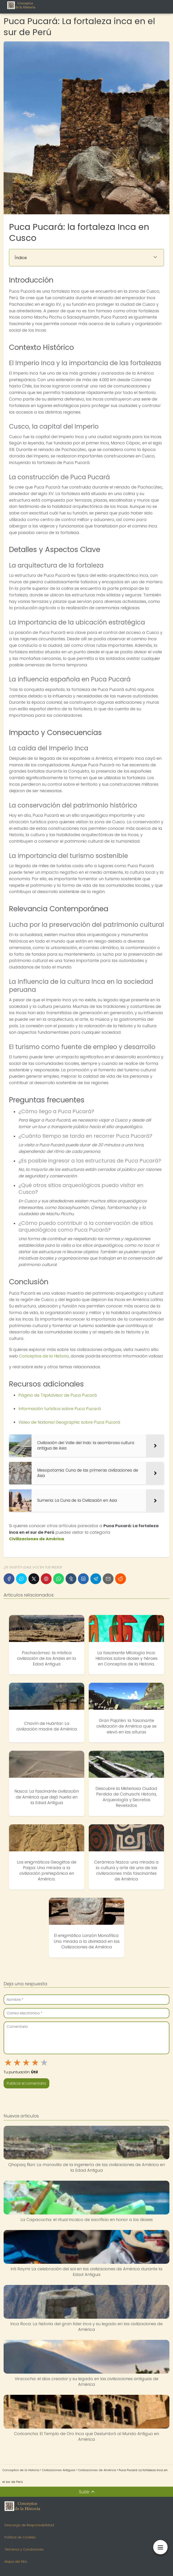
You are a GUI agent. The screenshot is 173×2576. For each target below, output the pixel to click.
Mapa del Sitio (16, 2561)
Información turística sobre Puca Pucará (59, 1408)
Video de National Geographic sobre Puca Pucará (69, 1422)
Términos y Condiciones (24, 2549)
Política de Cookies (20, 2537)
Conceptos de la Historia (44, 1356)
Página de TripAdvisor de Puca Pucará (57, 1395)
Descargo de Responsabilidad (29, 2525)
